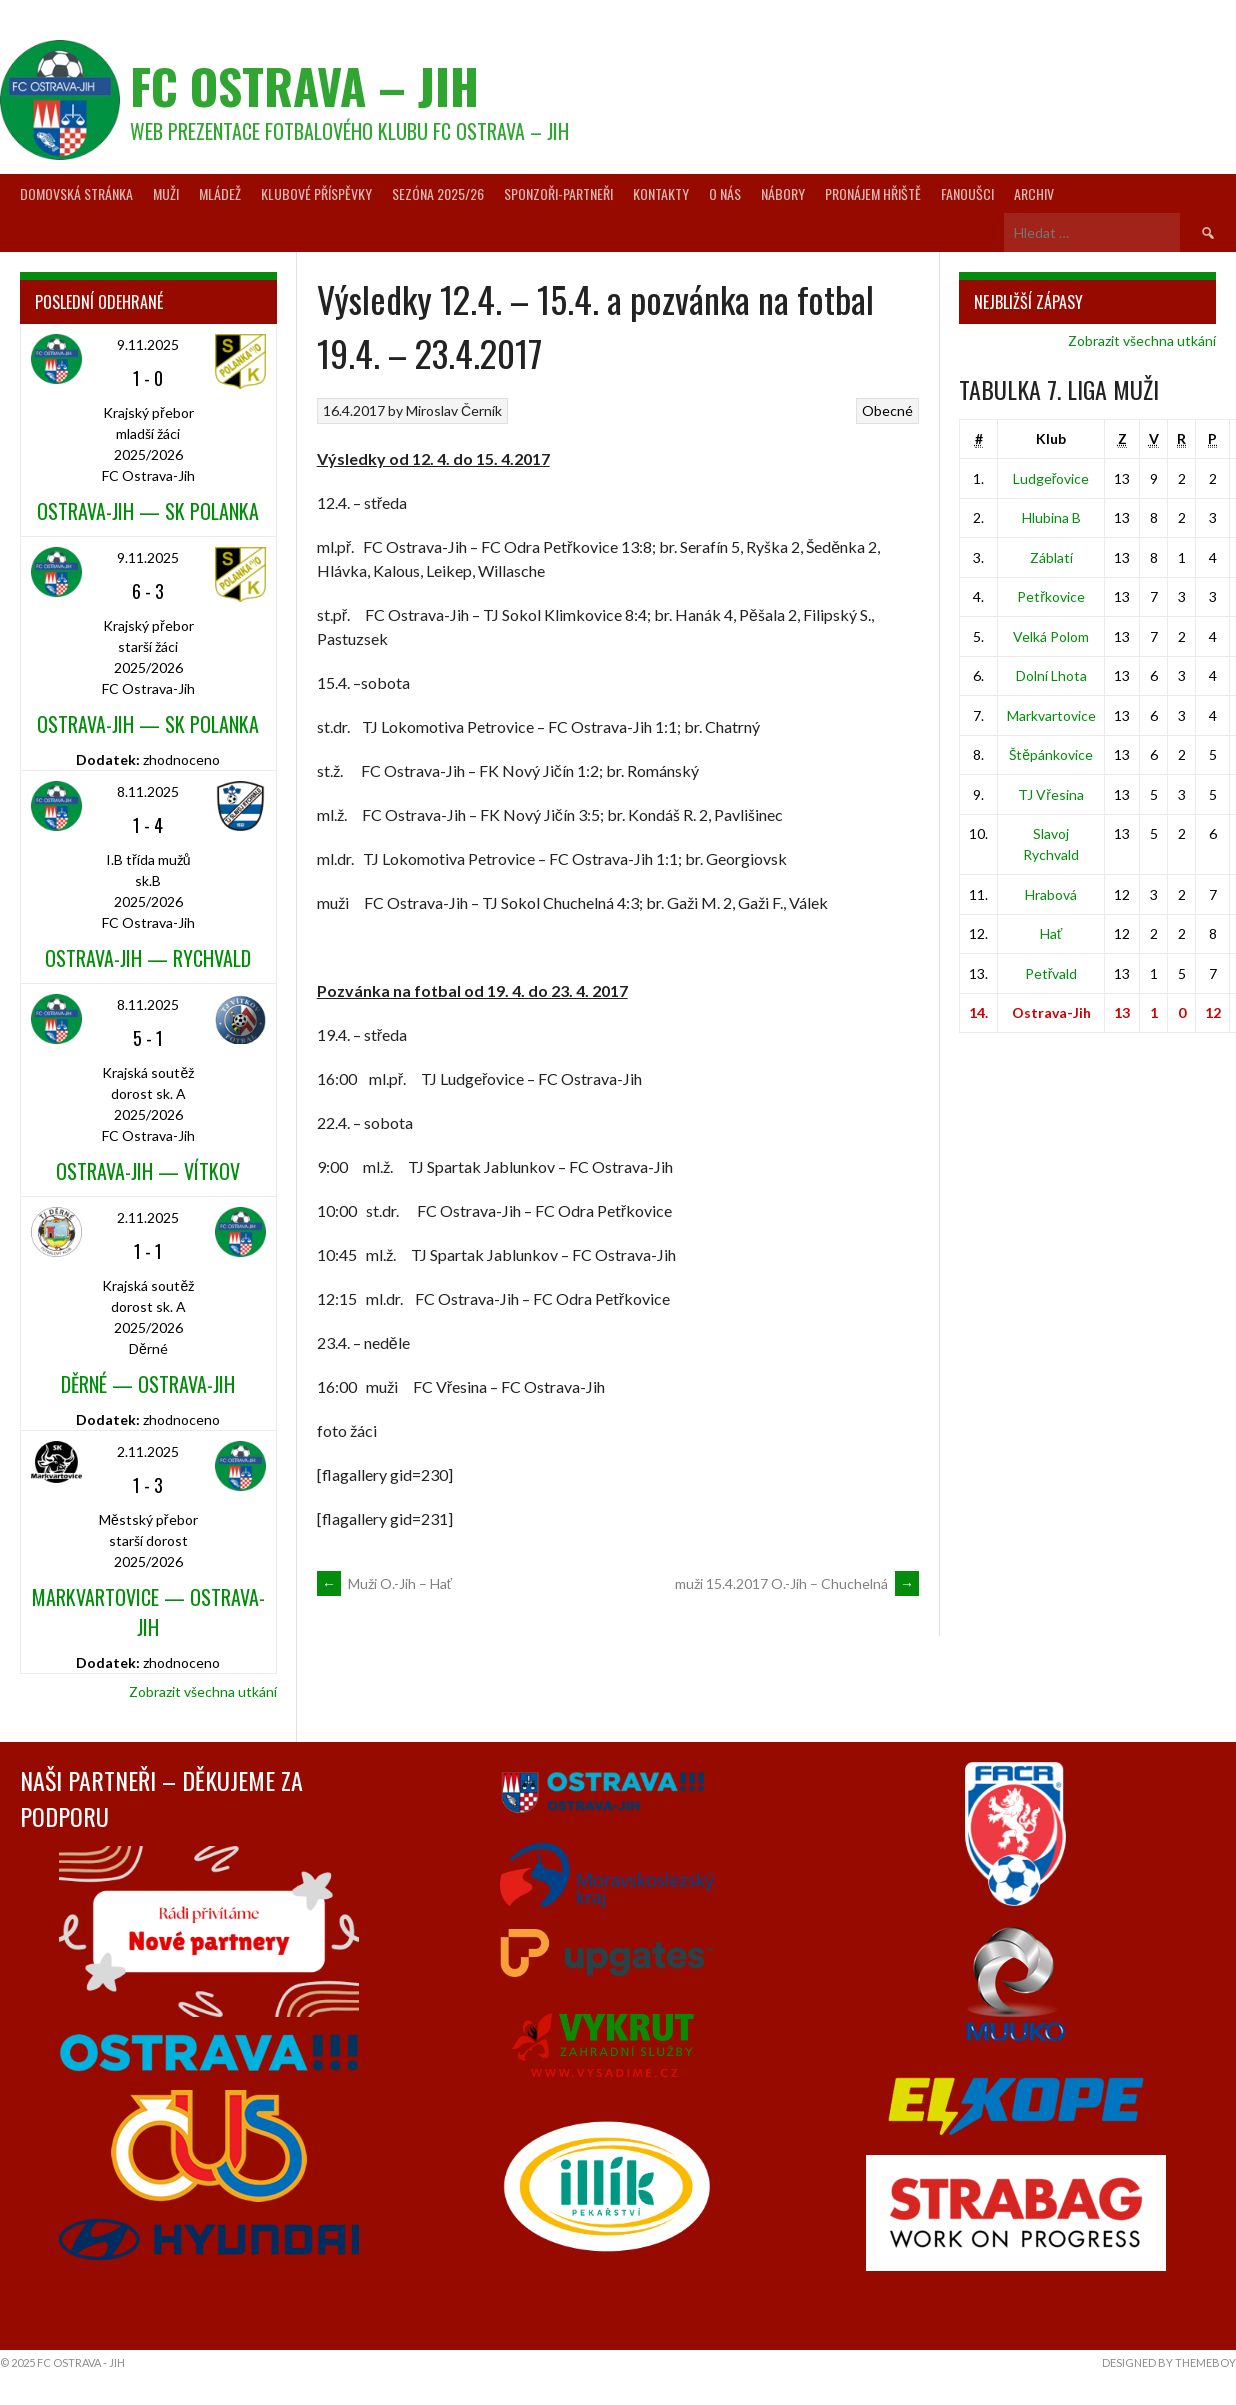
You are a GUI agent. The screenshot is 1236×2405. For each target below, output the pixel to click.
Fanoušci (967, 193)
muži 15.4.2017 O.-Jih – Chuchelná (797, 1583)
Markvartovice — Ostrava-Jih (148, 1612)
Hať (1051, 933)
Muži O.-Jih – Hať (384, 1583)
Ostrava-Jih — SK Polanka (148, 511)
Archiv (1034, 193)
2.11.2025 (148, 1217)
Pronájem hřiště (873, 193)
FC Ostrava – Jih (304, 85)
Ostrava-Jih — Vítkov (148, 1171)
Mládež (220, 193)
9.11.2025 (148, 344)
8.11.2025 (148, 791)
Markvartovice (1051, 715)
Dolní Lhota (1051, 675)
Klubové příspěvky (316, 193)
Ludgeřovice (1051, 478)
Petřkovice (1051, 596)
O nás (725, 193)
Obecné (887, 410)
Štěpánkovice (1051, 754)
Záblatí (1051, 557)
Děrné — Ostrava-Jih (148, 1384)
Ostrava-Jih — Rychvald (148, 958)
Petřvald (1051, 973)
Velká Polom (1051, 636)
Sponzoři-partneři (558, 193)
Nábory (783, 193)
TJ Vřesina (1051, 794)
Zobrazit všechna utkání (203, 1691)
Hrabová (1051, 894)
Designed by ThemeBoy (1169, 2362)
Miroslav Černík (454, 410)
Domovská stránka (76, 193)
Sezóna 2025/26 (438, 193)
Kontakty (661, 193)
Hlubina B (1051, 517)
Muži (166, 193)
